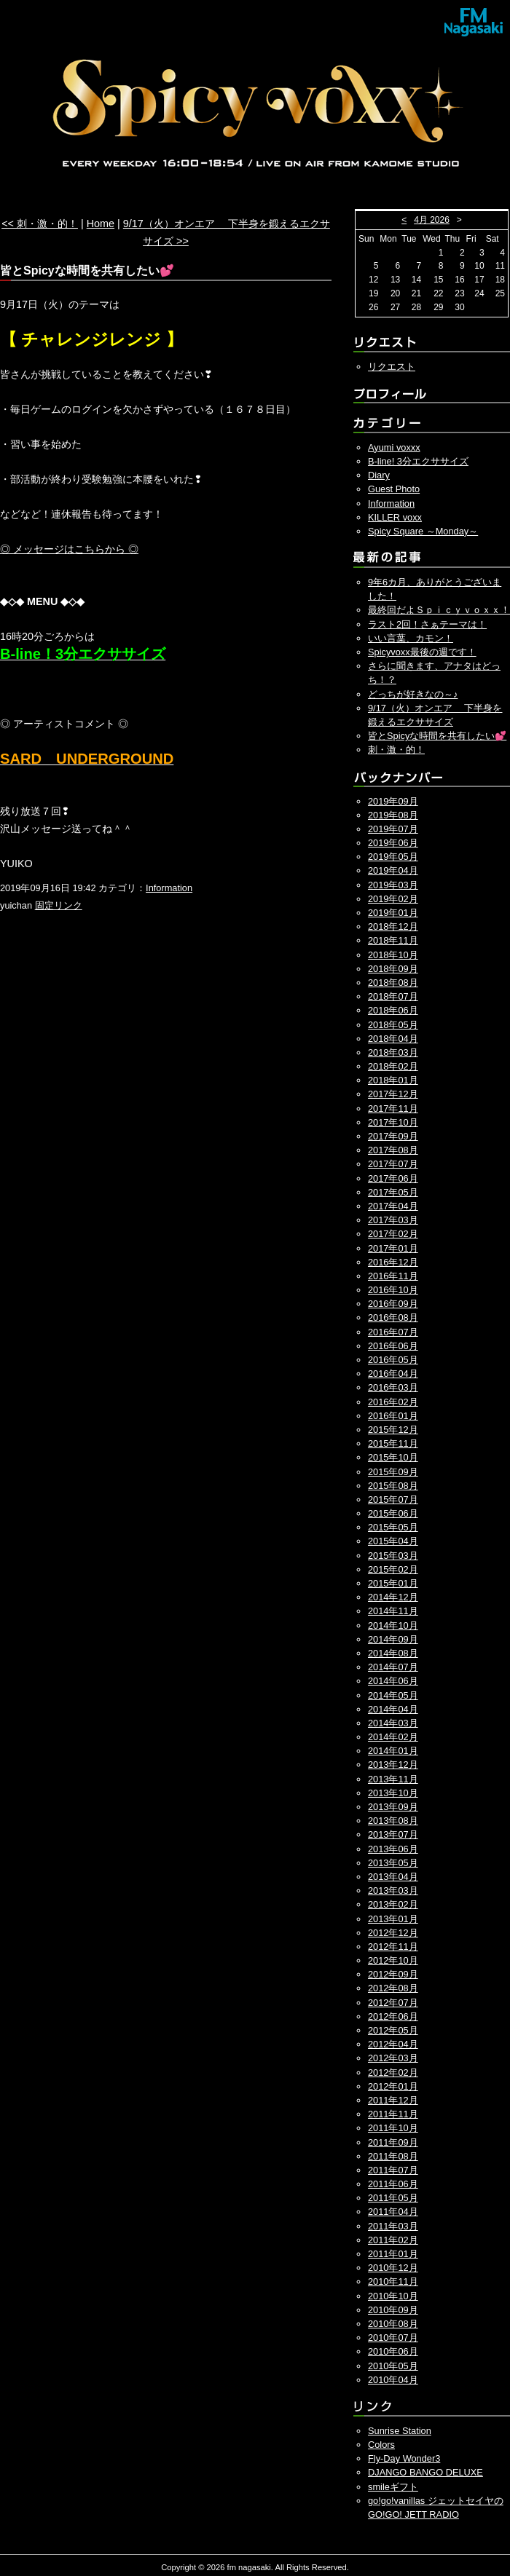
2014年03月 (393, 1723)
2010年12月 (393, 2267)
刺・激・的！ (396, 749)
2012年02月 (393, 2072)
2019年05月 (393, 856)
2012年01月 (393, 2086)
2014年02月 (393, 1736)
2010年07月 (393, 2337)
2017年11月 (393, 1108)
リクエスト (391, 366)
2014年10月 (393, 1625)
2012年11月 (393, 1946)
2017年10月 (393, 1122)
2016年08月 (393, 1317)
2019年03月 (393, 885)
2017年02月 (393, 1233)
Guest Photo (394, 488)
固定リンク (58, 905)
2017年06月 (393, 1178)
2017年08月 (393, 1150)
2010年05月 (393, 2365)
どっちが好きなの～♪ (413, 694)
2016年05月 (393, 1359)
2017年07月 (393, 1163)
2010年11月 (393, 2281)
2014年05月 (393, 1695)
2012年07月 (393, 2002)
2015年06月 (393, 1513)
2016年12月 (393, 1262)
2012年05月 (393, 2030)
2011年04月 (393, 2211)
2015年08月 (393, 1485)
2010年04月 (393, 2379)
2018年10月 (393, 954)
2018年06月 (393, 1010)
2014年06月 (393, 1680)
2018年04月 (393, 1038)
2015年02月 (393, 1569)
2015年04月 (393, 1541)
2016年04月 (393, 1373)
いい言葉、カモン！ (410, 638)
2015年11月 (393, 1443)
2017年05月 (393, 1192)
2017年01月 (393, 1248)
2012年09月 (393, 1974)
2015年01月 (393, 1583)
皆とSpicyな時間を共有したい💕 (437, 735)
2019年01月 (393, 912)
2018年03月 (393, 1052)
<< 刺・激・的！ (39, 223)
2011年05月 (393, 2197)
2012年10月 (393, 1960)
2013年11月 (393, 1779)
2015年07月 (393, 1499)
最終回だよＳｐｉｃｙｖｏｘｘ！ (439, 609)
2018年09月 (393, 968)
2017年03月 (393, 1219)
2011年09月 (393, 2142)
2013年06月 (393, 1849)
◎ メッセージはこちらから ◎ (69, 549)
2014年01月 (393, 1750)
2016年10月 (393, 1289)
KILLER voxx (395, 517)
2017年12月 (393, 1094)
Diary (379, 475)
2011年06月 (393, 2183)
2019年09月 (393, 801)
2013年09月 (393, 1806)
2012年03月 (393, 2057)
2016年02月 (393, 1401)
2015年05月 (393, 1527)
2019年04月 (393, 870)
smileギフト (393, 2486)
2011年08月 (393, 2156)
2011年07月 (393, 2170)
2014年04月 (393, 1709)
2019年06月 (393, 842)
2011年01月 (393, 2253)
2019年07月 (393, 828)
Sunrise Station (399, 2430)
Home (100, 223)
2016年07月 (393, 1332)
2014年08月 (393, 1653)
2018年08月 (393, 982)
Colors (381, 2444)
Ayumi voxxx (394, 447)
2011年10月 (393, 2127)
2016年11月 (393, 1276)
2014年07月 (393, 1667)
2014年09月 (393, 1639)
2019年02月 (393, 898)
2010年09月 (393, 2309)
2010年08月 (393, 2323)
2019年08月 (393, 815)
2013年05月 (393, 1862)
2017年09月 (393, 1136)
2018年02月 (393, 1066)
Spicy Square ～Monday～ (423, 531)
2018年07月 (393, 996)
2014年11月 (393, 1610)
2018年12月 (393, 926)
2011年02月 (393, 2240)
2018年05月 (393, 1024)
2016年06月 (393, 1345)
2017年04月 (393, 1206)
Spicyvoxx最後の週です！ (422, 652)
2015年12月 (393, 1429)
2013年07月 (393, 1834)
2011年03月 (393, 2226)
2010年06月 (393, 2351)
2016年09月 (393, 1303)
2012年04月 (393, 2044)
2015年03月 (393, 1555)
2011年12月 (393, 2100)
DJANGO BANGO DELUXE (425, 2472)
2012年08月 (393, 1988)
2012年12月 (393, 1932)
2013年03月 (393, 1890)
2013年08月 (393, 1820)
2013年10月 (393, 1792)
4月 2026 (432, 220)
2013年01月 (393, 1918)
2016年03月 (393, 1387)
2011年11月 (393, 2114)
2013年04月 (393, 1876)
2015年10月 (393, 1457)
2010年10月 (393, 2296)
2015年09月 (393, 1471)
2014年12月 (393, 1597)
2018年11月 (393, 940)
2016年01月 (393, 1415)
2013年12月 (393, 1764)
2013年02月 (393, 1904)
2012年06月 (393, 2016)
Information (169, 887)
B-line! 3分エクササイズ (418, 461)
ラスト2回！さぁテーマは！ (427, 624)
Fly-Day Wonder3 (404, 2458)
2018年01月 (393, 1080)
